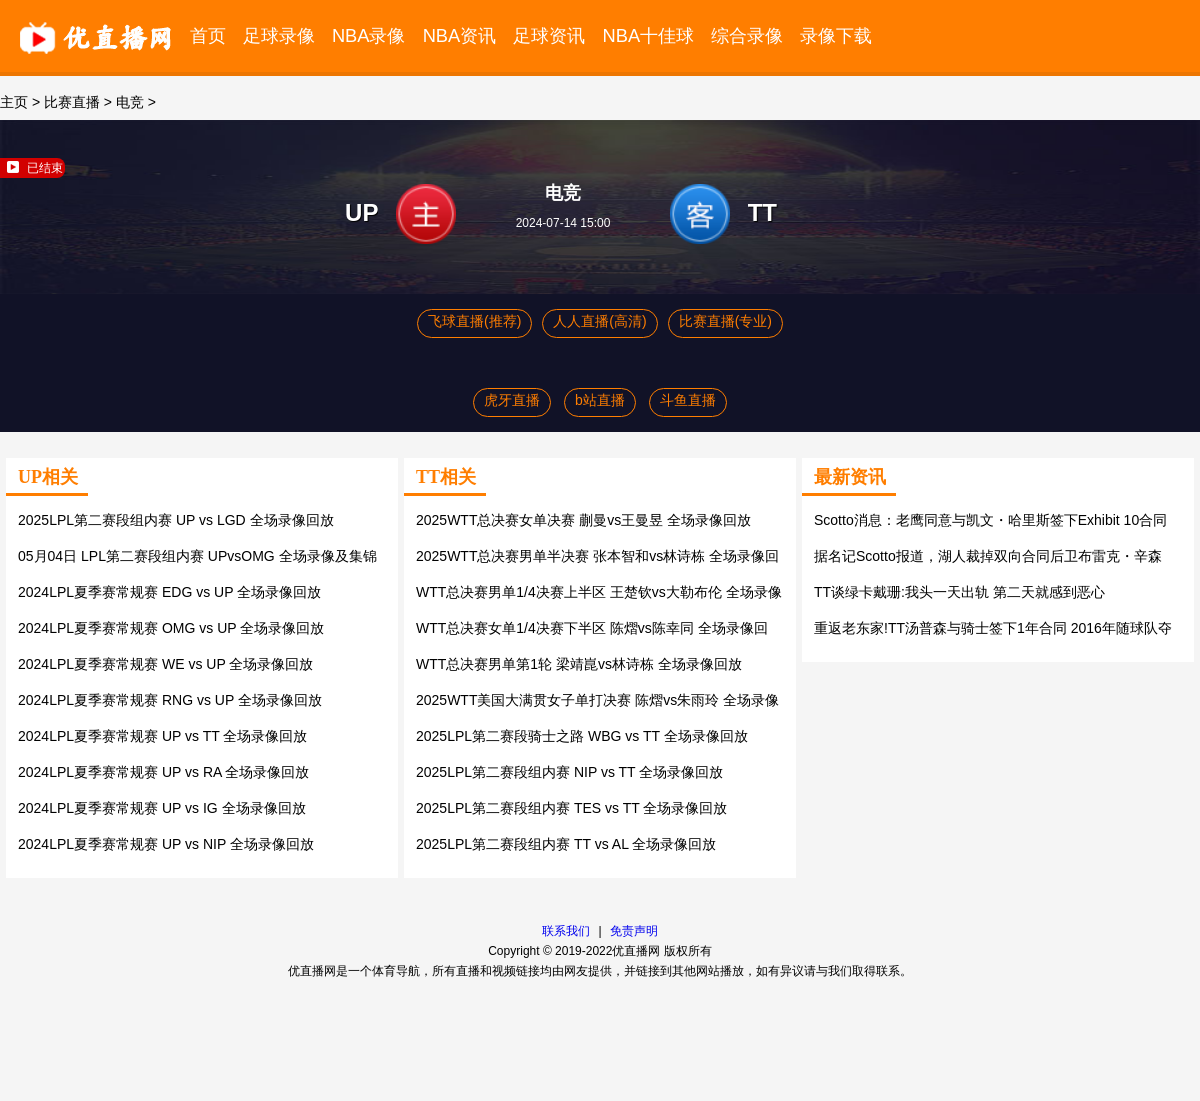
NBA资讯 (460, 35)
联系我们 (566, 931)
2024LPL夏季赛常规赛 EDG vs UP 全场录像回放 (169, 592)
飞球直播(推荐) (474, 321)
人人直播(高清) (599, 321)
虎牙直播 (512, 400)
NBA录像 (369, 35)
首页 (208, 35)
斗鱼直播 (688, 400)
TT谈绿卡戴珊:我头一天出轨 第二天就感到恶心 (959, 592)
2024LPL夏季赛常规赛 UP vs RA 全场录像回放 (163, 772)
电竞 (130, 102)
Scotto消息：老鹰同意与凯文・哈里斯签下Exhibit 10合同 (990, 520)
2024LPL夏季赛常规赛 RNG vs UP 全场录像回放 (170, 700)
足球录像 (279, 35)
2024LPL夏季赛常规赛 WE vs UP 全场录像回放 (165, 664)
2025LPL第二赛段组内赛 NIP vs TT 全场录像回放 (569, 772)
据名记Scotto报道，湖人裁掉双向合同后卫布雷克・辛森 (988, 556)
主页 (14, 102)
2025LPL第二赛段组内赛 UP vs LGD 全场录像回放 (176, 520)
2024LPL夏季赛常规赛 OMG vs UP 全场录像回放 (171, 628)
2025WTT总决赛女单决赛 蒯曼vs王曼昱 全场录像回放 (583, 520)
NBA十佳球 (649, 35)
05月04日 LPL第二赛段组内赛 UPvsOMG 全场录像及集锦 (197, 556)
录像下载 (836, 35)
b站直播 (600, 400)
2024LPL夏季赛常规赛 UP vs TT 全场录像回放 (162, 736)
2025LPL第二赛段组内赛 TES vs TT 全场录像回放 (571, 808)
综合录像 (747, 35)
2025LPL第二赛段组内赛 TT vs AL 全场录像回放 (566, 844)
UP (361, 212)
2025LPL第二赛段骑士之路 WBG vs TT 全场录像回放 (582, 736)
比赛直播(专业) (725, 321)
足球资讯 (549, 35)
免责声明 (634, 931)
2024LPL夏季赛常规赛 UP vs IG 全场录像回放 (162, 808)
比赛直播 (72, 102)
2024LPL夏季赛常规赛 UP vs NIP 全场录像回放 (166, 844)
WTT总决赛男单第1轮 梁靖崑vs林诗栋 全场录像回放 (579, 664)
